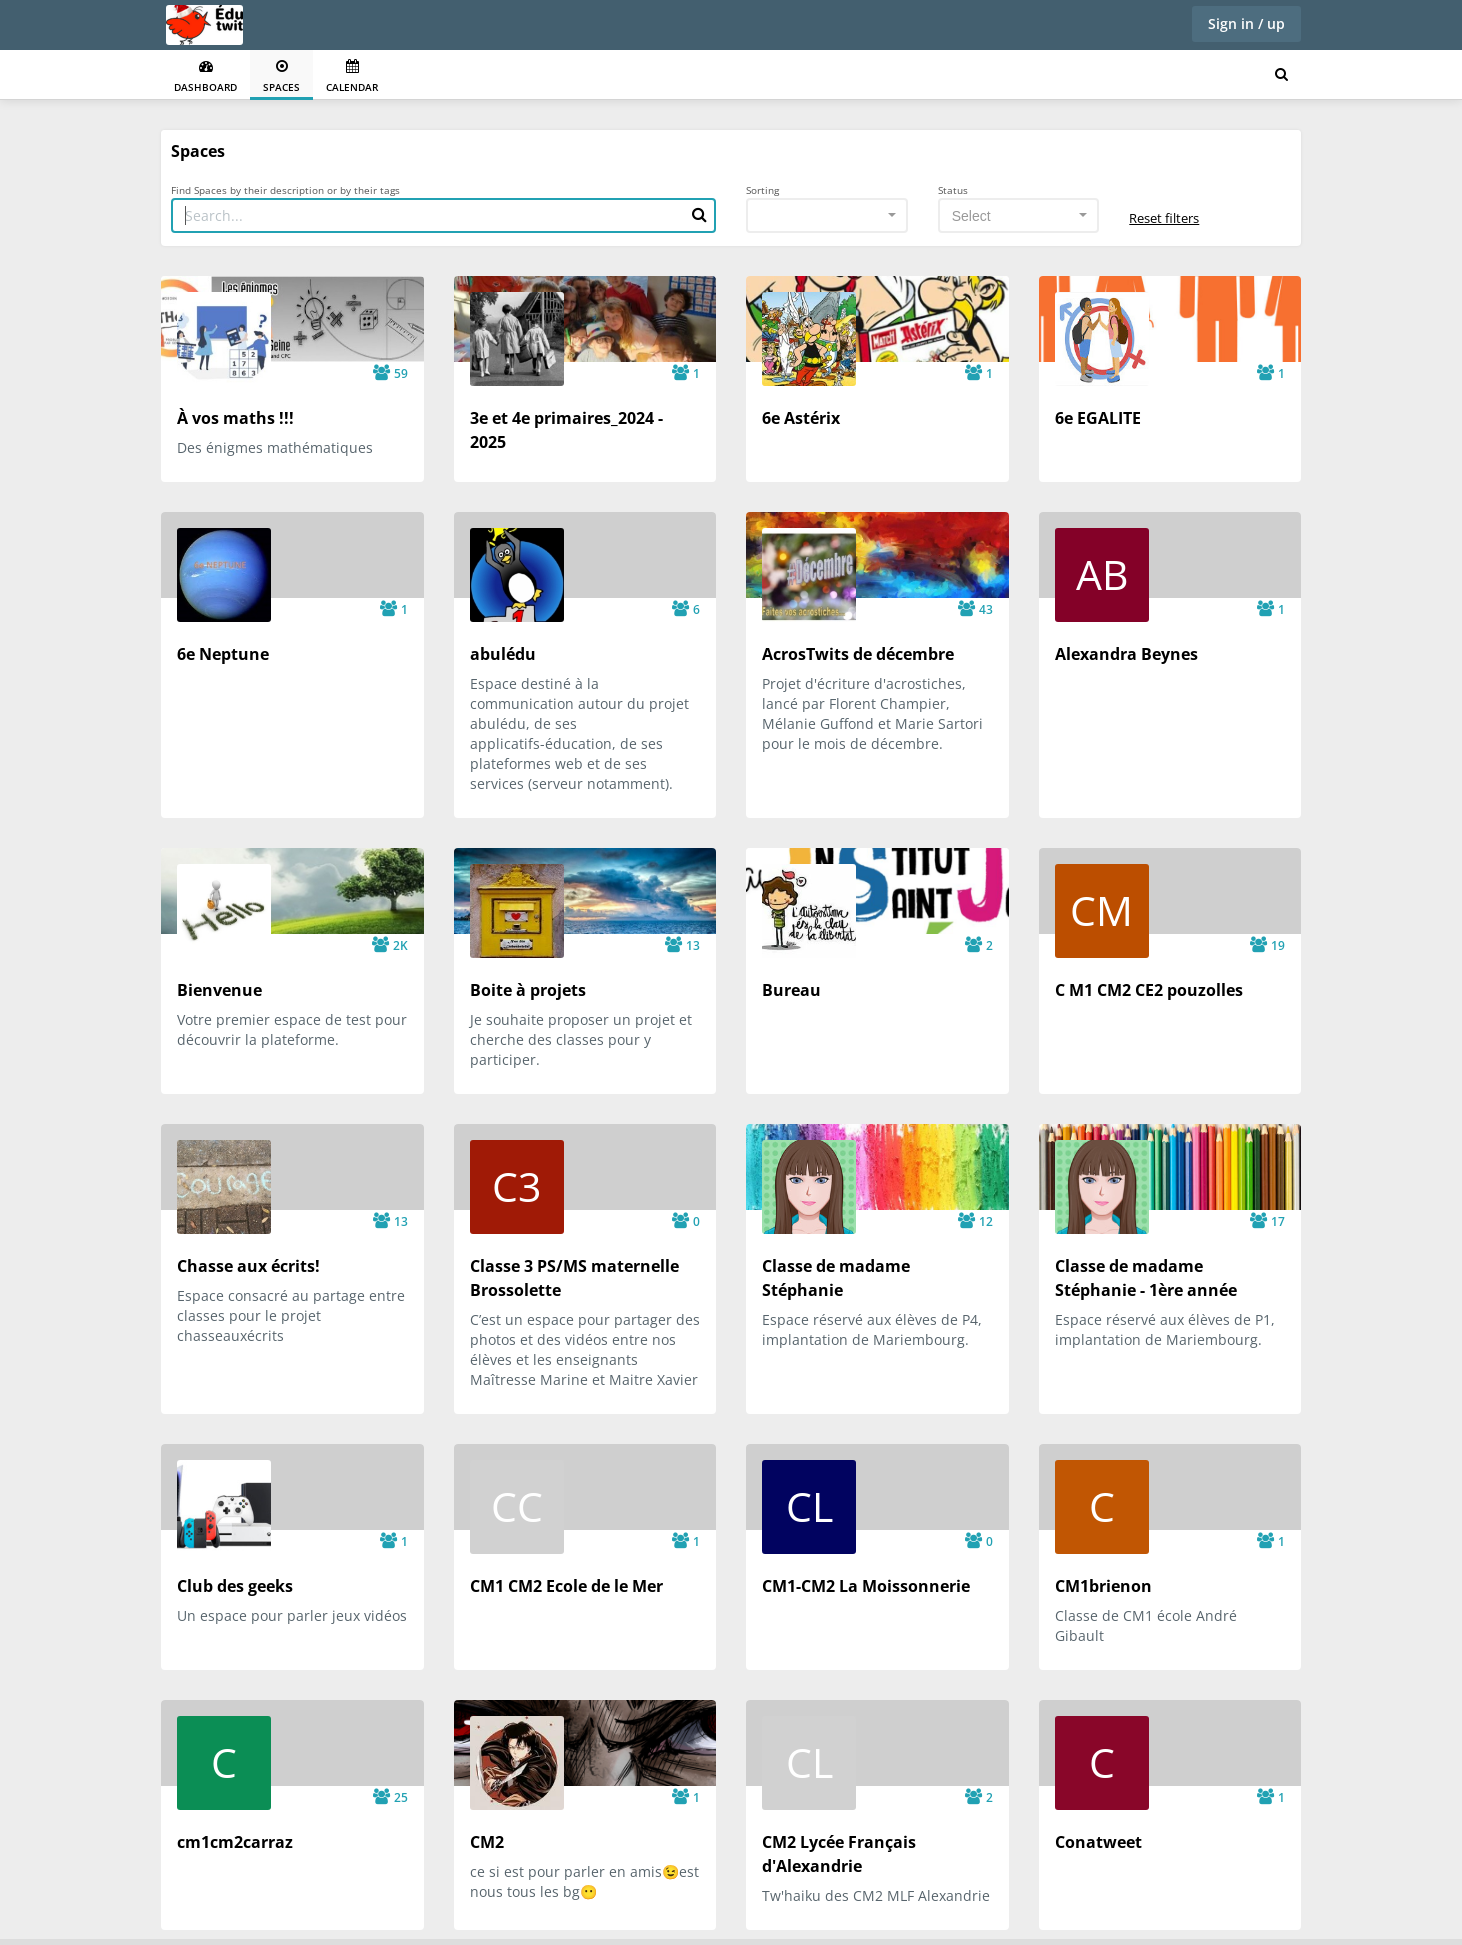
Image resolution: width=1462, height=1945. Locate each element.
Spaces (281, 76)
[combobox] (827, 215)
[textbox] (1013, 216)
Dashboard (205, 76)
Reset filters (1164, 218)
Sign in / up (1246, 23)
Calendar (352, 76)
